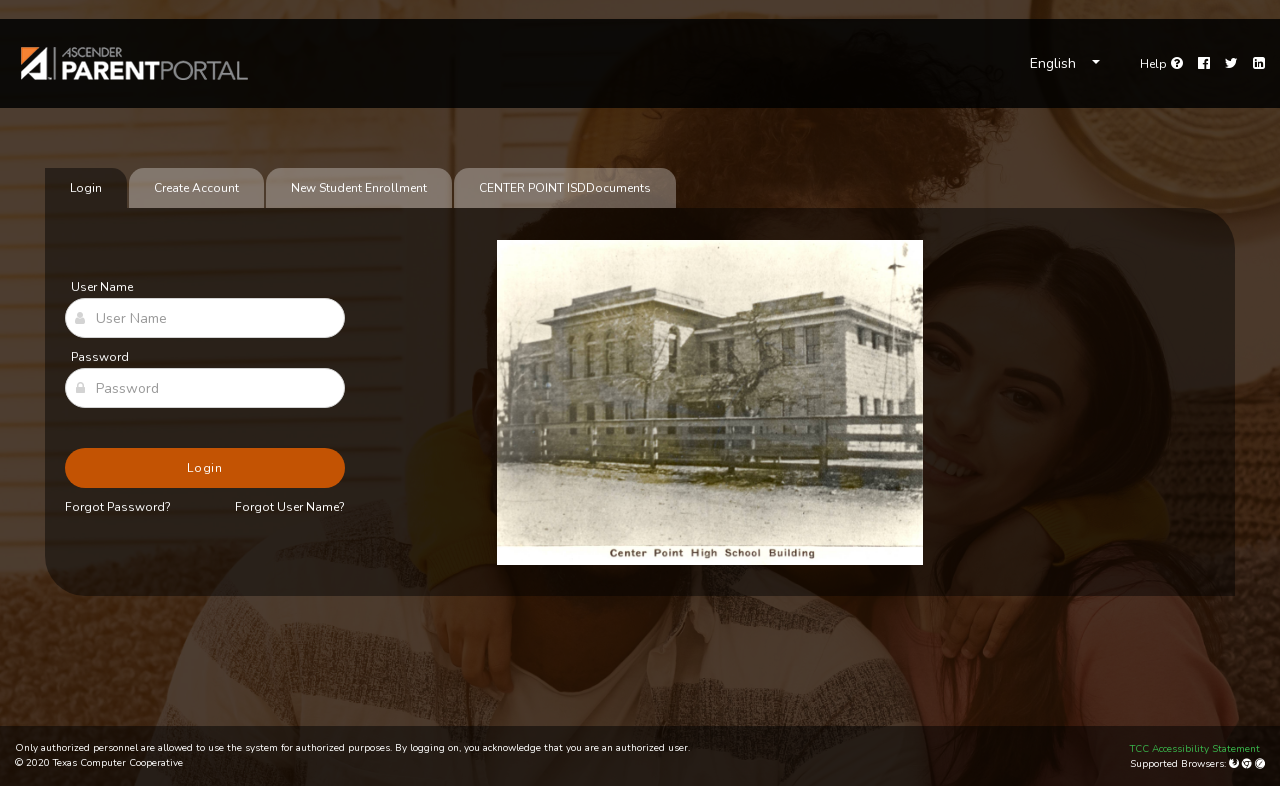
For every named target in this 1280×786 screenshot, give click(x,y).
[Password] (205, 388)
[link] (135, 63)
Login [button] (205, 468)
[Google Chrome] (1248, 764)
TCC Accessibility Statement (1195, 749)
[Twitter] (1231, 64)
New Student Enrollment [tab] (359, 188)
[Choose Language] (1065, 64)
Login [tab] (86, 188)
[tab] (565, 188)
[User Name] (205, 318)
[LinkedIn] (1259, 64)
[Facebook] (1204, 64)
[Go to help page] (1161, 64)
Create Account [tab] (196, 188)
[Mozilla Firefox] (1235, 764)
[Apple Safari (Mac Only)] (1260, 764)
